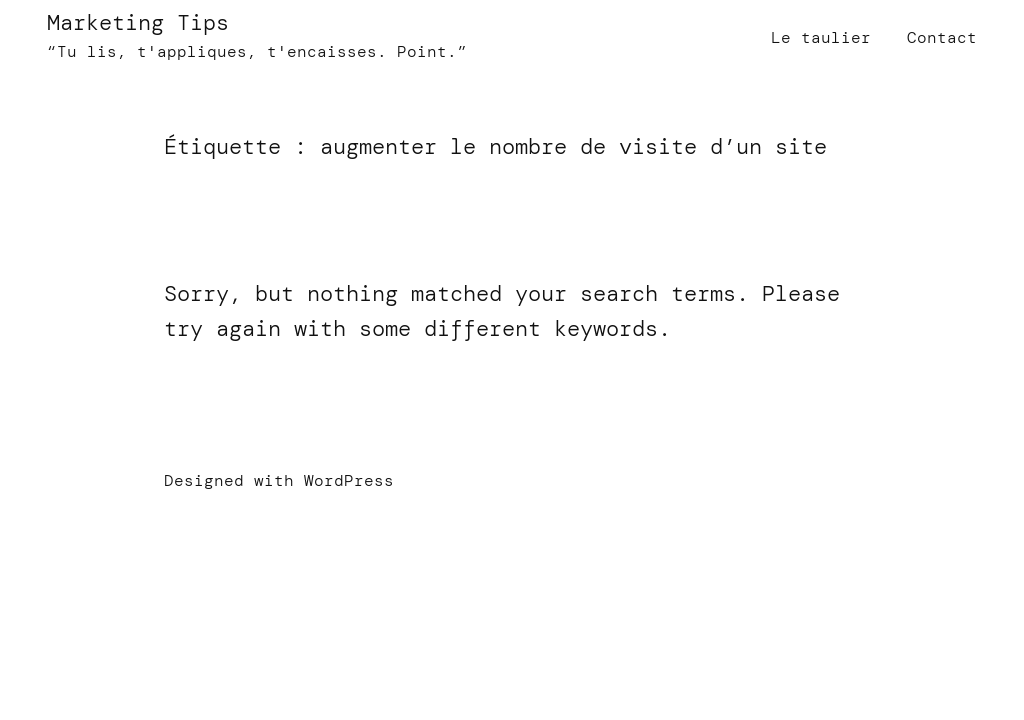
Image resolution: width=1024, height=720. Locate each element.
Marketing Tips (138, 22)
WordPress (349, 480)
